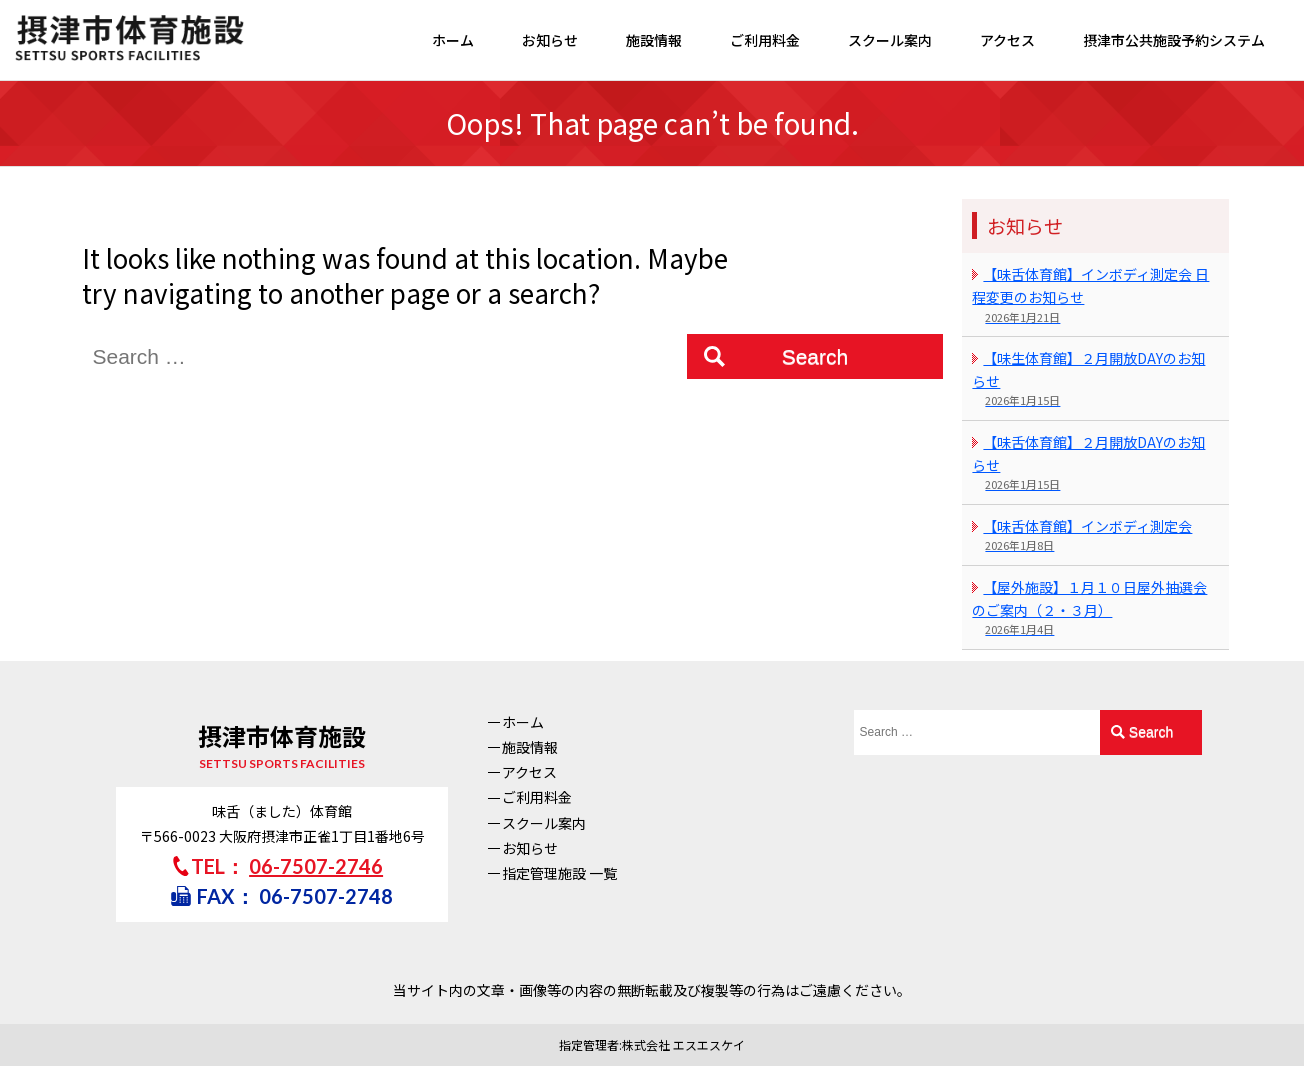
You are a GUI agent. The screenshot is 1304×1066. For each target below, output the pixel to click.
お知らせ (550, 40)
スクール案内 (890, 40)
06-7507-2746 (316, 866)
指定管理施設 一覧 (559, 873)
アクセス (1007, 40)
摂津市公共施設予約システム (1174, 40)
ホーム (453, 40)
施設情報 (654, 40)
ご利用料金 (765, 40)
